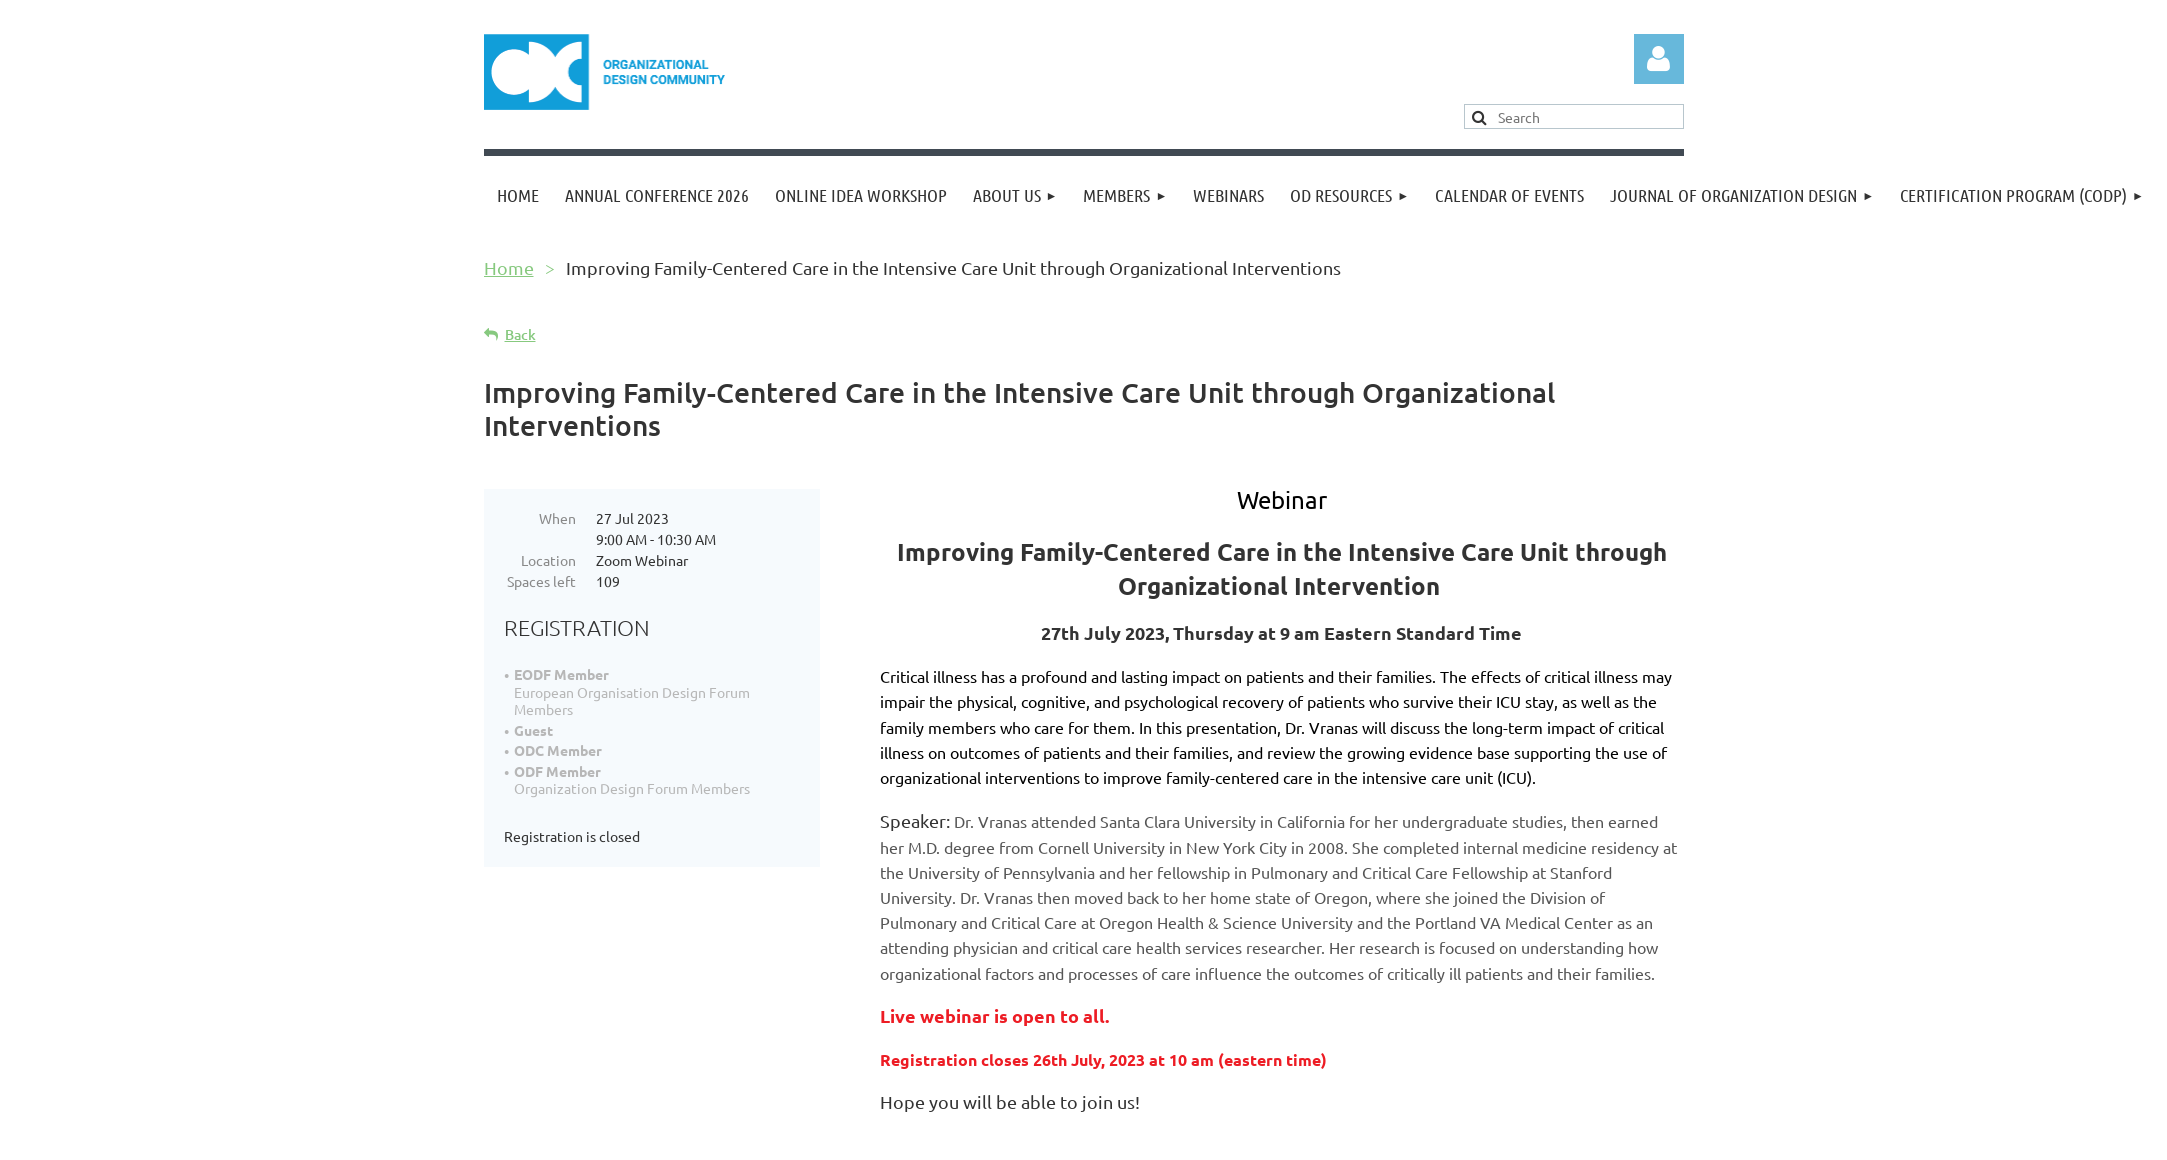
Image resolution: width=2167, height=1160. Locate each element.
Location (548, 560)
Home (509, 267)
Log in (1659, 59)
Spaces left (541, 581)
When (557, 518)
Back (520, 334)
